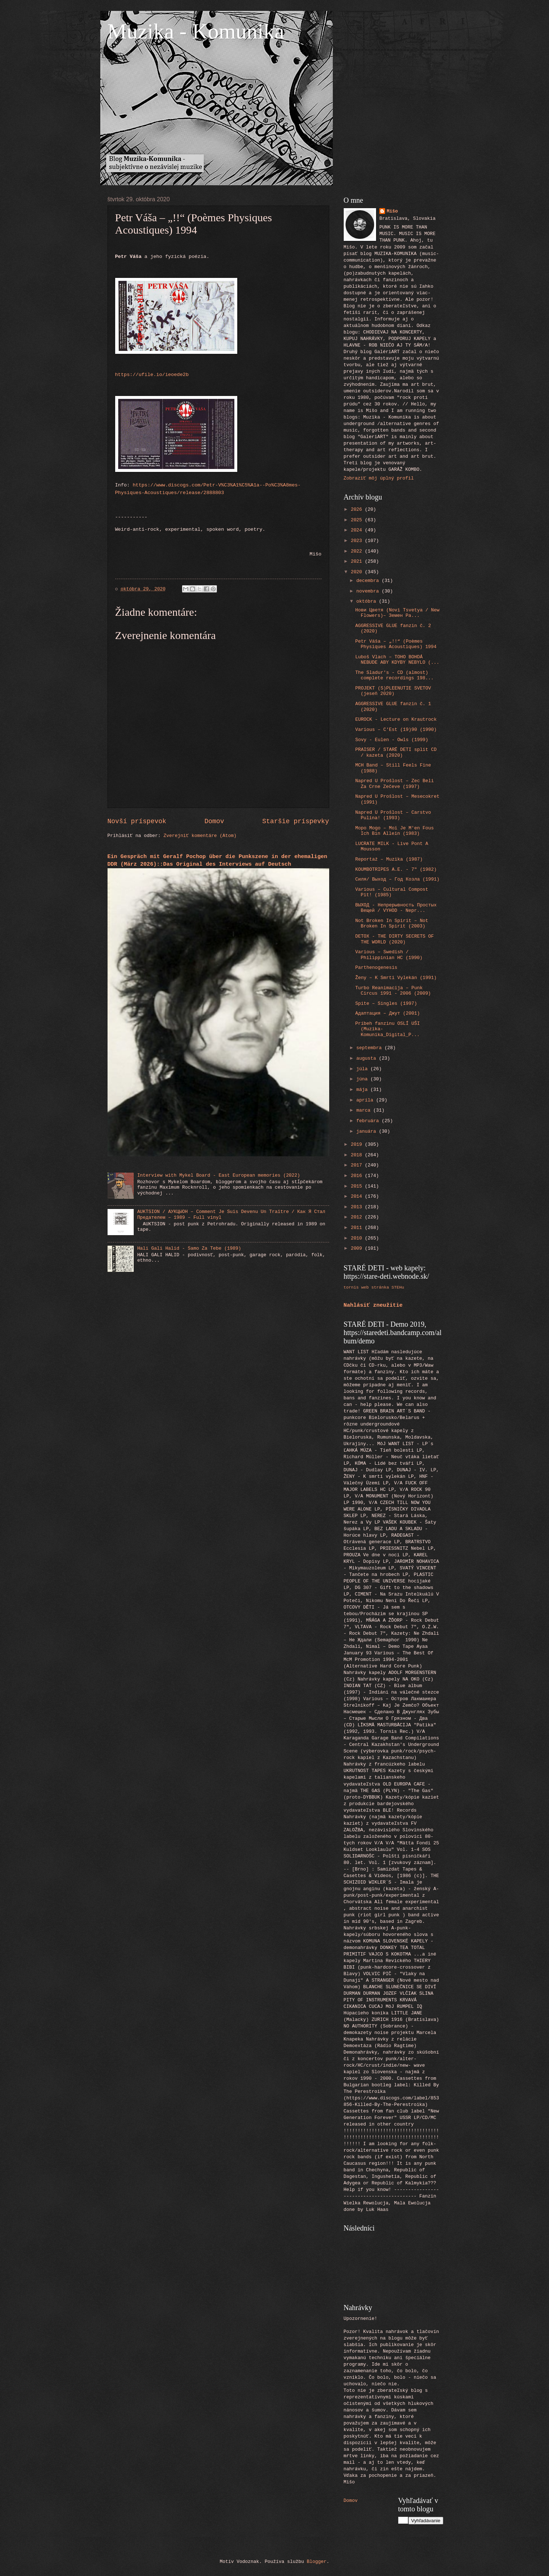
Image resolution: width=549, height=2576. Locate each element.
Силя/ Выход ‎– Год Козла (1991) (397, 879)
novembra (369, 591)
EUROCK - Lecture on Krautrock (396, 719)
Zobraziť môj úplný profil (379, 478)
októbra (367, 601)
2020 (358, 572)
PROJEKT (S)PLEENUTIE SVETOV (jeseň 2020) (393, 691)
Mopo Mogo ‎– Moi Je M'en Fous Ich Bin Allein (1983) (394, 830)
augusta (367, 1058)
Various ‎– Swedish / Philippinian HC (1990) (389, 954)
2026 (358, 509)
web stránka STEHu (382, 1287)
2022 (358, 551)
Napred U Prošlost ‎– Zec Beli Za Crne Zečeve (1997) (394, 783)
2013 (358, 1207)
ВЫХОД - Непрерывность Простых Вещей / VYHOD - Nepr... (396, 907)
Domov (214, 821)
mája (363, 1089)
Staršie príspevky (295, 821)
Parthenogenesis (376, 967)
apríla (366, 1100)
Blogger (316, 2561)
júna (363, 1079)
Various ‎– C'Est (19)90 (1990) (396, 729)
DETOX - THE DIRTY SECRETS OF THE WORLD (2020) (394, 939)
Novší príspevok (137, 821)
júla (363, 1069)
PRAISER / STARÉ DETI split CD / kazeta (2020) (396, 752)
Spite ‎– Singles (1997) (386, 1003)
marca (364, 1110)
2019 (358, 1144)
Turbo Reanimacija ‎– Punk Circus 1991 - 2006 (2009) (393, 990)
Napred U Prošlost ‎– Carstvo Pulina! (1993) (393, 815)
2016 (358, 1175)
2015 (358, 1186)
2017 (358, 1165)
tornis (351, 1287)
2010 (358, 1238)
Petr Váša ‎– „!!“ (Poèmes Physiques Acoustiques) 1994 (396, 644)
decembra (369, 580)
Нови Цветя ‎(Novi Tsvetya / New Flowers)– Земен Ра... (397, 612)
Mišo (392, 211)
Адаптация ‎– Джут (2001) (387, 1013)
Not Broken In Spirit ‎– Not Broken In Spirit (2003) (391, 923)
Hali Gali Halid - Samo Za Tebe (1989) (189, 1248)
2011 (358, 1227)
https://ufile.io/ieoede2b (152, 374)
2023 (358, 540)
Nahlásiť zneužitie (373, 1305)
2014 (358, 1196)
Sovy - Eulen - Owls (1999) (391, 740)
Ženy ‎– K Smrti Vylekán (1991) (396, 977)
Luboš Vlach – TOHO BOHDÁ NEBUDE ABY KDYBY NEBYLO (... (397, 659)
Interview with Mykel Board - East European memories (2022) (218, 1175)
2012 (358, 1217)
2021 (358, 561)
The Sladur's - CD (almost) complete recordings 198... (394, 675)
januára (367, 1131)
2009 (358, 1248)
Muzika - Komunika (196, 31)
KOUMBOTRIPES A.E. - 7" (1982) (396, 869)
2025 (358, 520)
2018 (358, 1155)
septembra (370, 1048)
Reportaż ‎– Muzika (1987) (389, 859)
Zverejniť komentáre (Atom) (200, 835)
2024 (358, 530)
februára (369, 1121)
